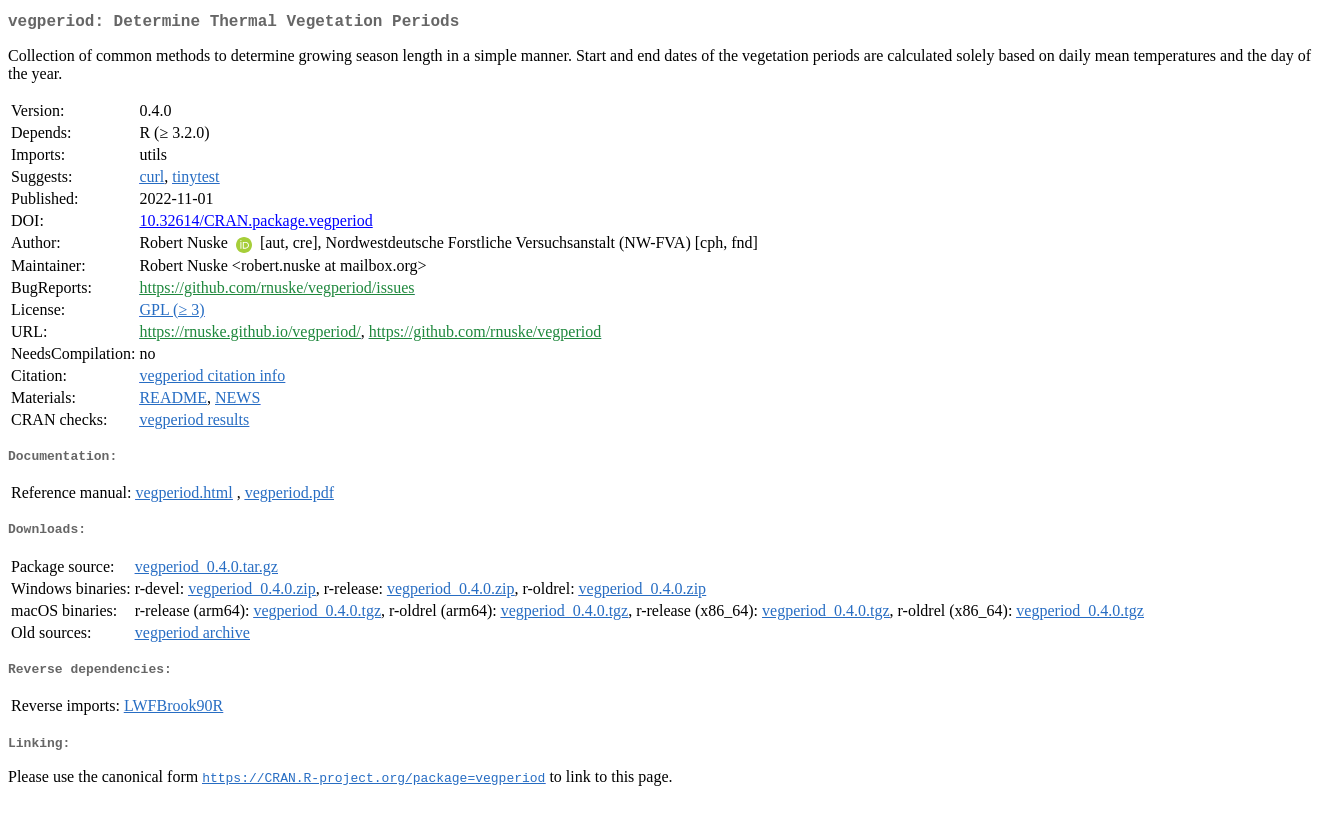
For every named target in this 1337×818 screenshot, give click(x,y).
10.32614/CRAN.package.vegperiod (255, 224)
